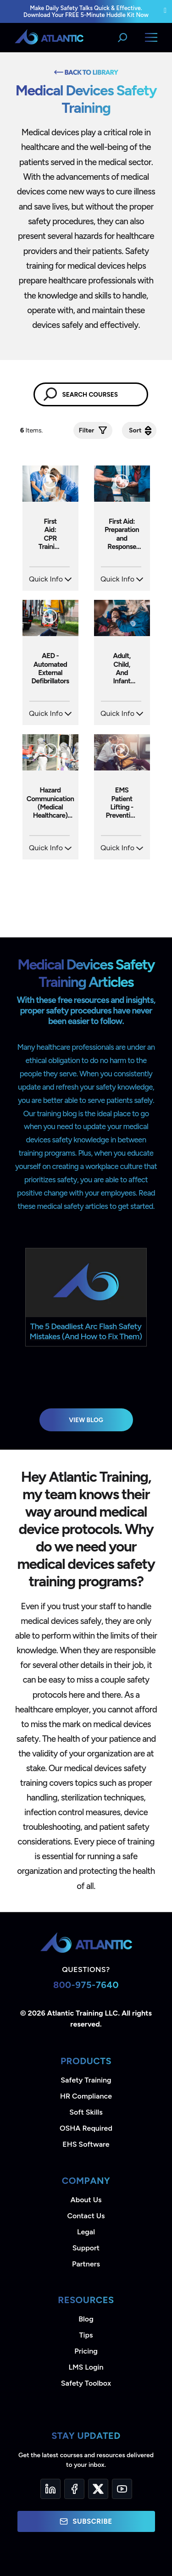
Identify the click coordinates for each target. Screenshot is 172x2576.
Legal (86, 2231)
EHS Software (85, 2144)
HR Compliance (86, 2096)
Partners (86, 2264)
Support (86, 2248)
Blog (85, 2319)
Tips (86, 2335)
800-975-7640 (86, 1984)
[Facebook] (74, 2489)
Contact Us (86, 2215)
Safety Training (86, 2080)
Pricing (86, 2351)
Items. (32, 430)
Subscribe (86, 2521)
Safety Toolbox (86, 2383)
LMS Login (85, 2367)
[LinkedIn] (50, 2489)
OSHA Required (86, 2128)
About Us (86, 2199)
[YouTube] (122, 2489)
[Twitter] (98, 2489)
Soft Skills (85, 2112)
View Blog (86, 1420)
